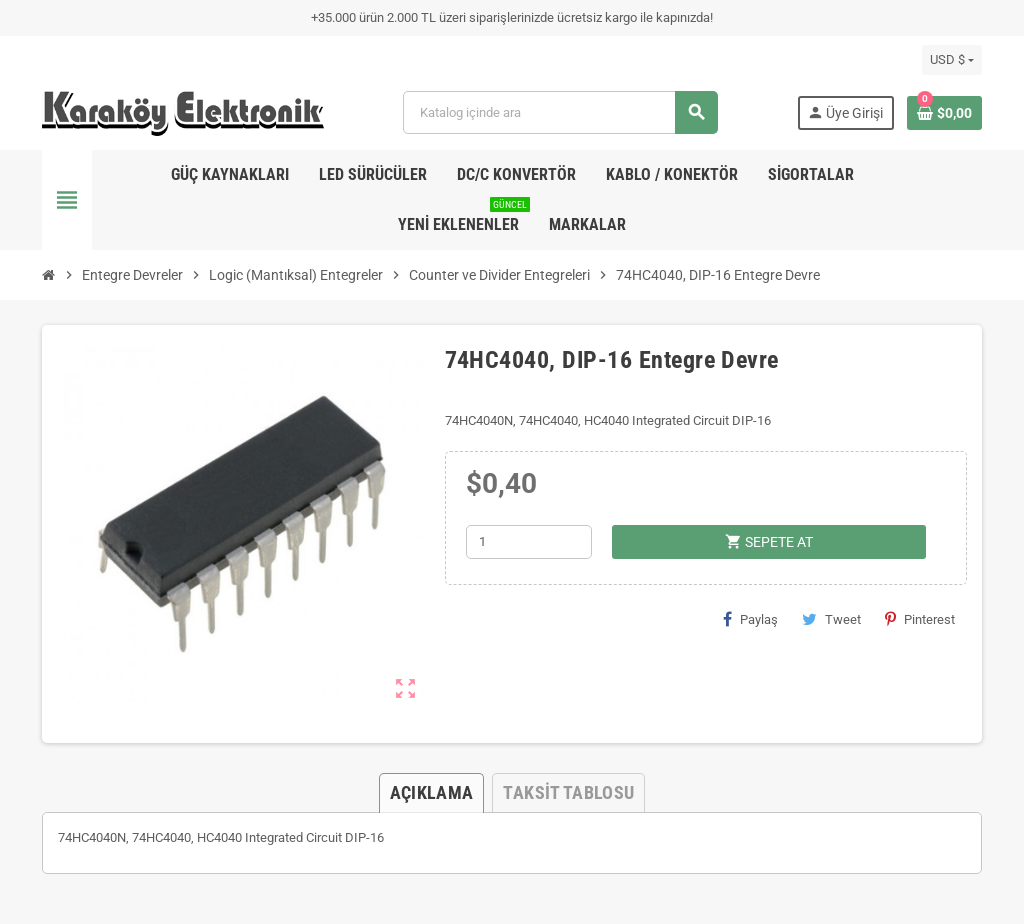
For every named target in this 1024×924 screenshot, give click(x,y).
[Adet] (529, 542)
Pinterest (920, 619)
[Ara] (559, 112)
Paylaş (750, 619)
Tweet (831, 619)
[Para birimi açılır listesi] (952, 60)
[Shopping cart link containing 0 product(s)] (944, 113)
